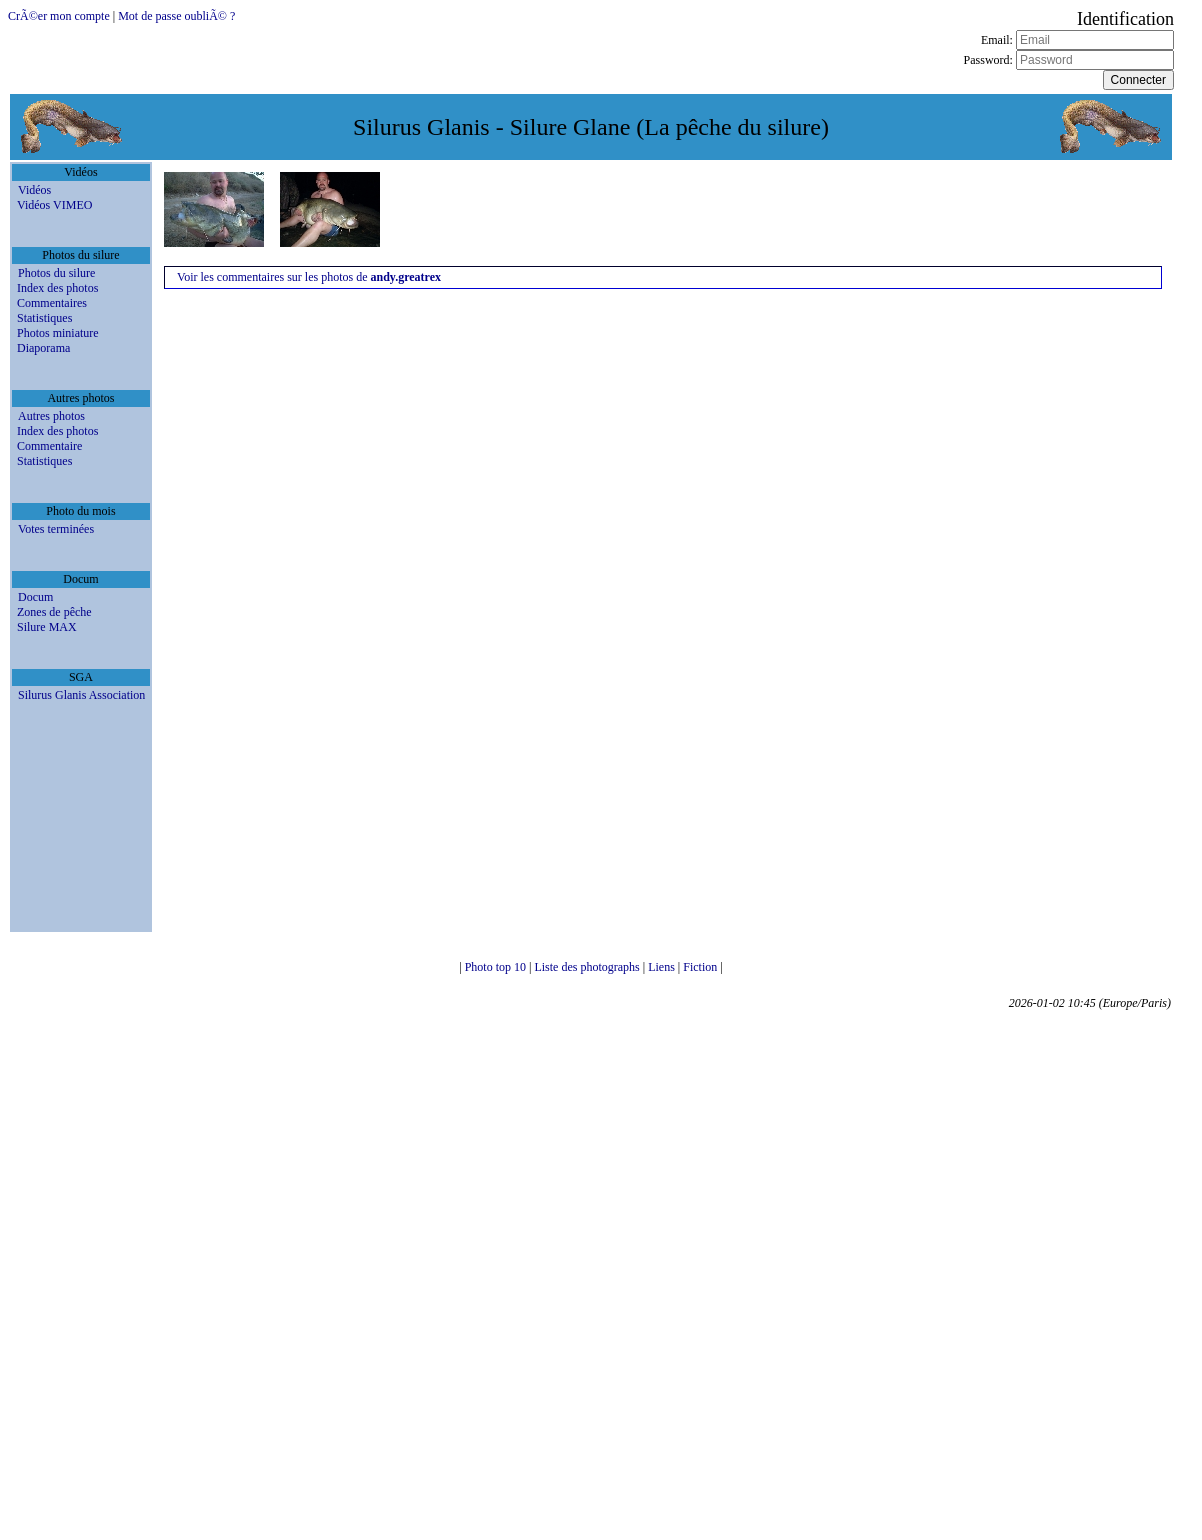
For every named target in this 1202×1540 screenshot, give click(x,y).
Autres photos (51, 416)
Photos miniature (58, 333)
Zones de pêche (54, 612)
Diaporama (43, 348)
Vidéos (34, 190)
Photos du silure (56, 273)
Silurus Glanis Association (81, 695)
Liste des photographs (588, 967)
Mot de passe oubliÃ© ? (176, 16)
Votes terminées (56, 529)
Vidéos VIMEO (54, 205)
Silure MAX (47, 627)
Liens (663, 967)
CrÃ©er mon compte (59, 16)
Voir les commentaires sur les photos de (309, 277)
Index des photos (57, 288)
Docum (35, 597)
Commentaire (49, 446)
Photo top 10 (497, 967)
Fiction (701, 967)
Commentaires (52, 303)
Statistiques (44, 318)
